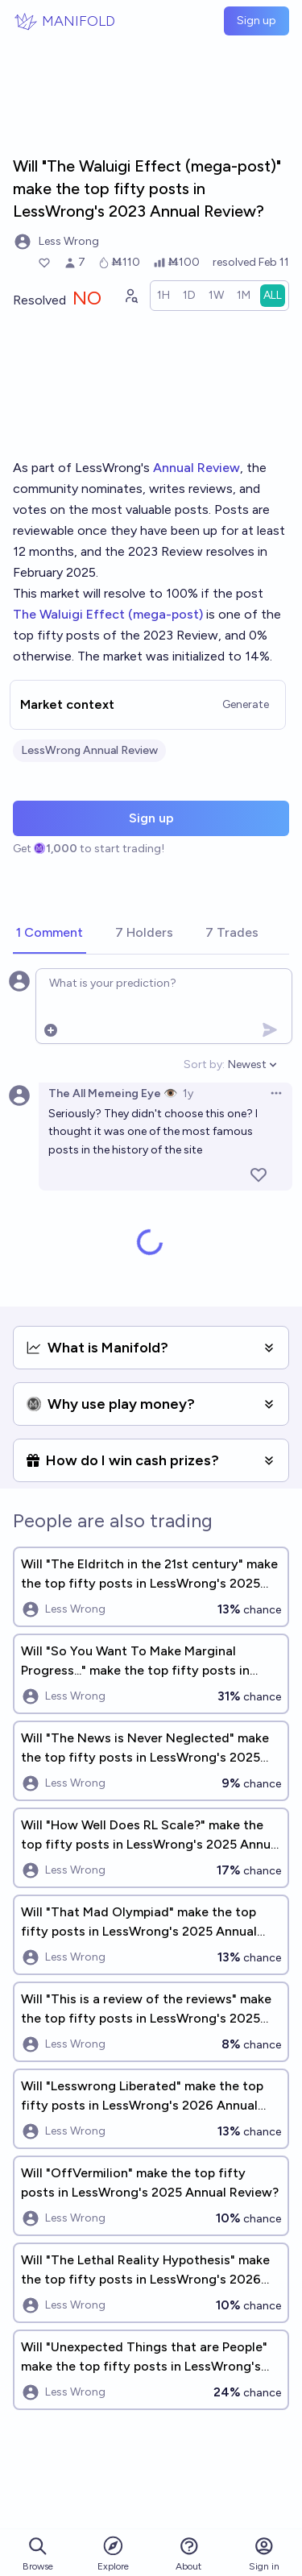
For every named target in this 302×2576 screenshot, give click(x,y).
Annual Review (196, 467)
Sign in (264, 2554)
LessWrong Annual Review (89, 750)
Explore (113, 2553)
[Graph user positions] (130, 296)
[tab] (49, 933)
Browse (38, 2554)
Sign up (256, 20)
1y (188, 1093)
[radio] (163, 295)
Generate (245, 704)
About (188, 2554)
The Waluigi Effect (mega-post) (108, 614)
